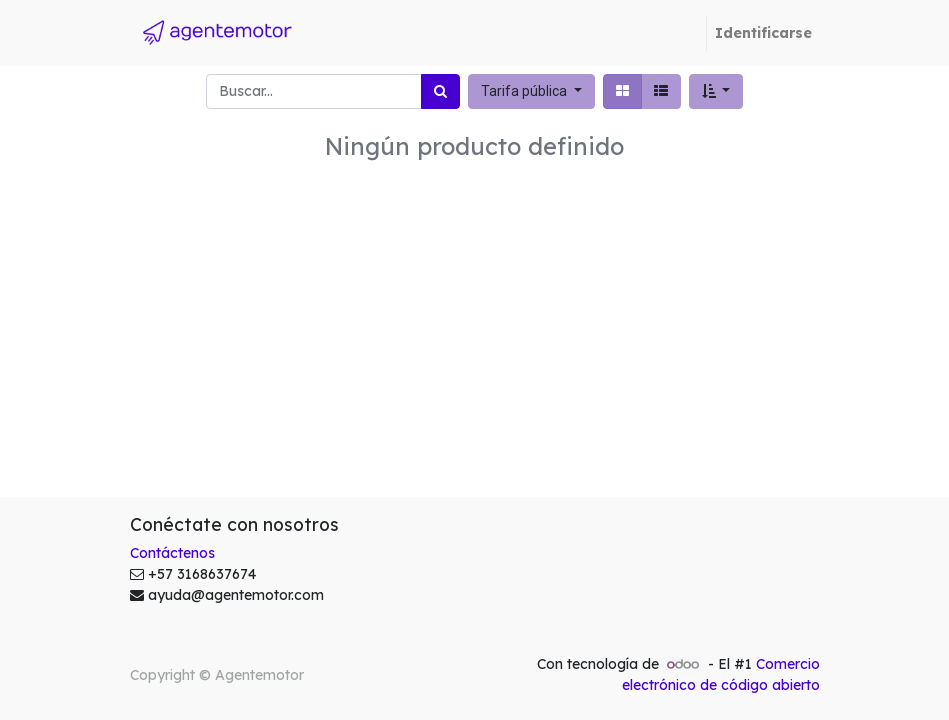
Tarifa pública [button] (525, 91)
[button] (716, 91)
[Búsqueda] (440, 91)
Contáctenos (172, 553)
